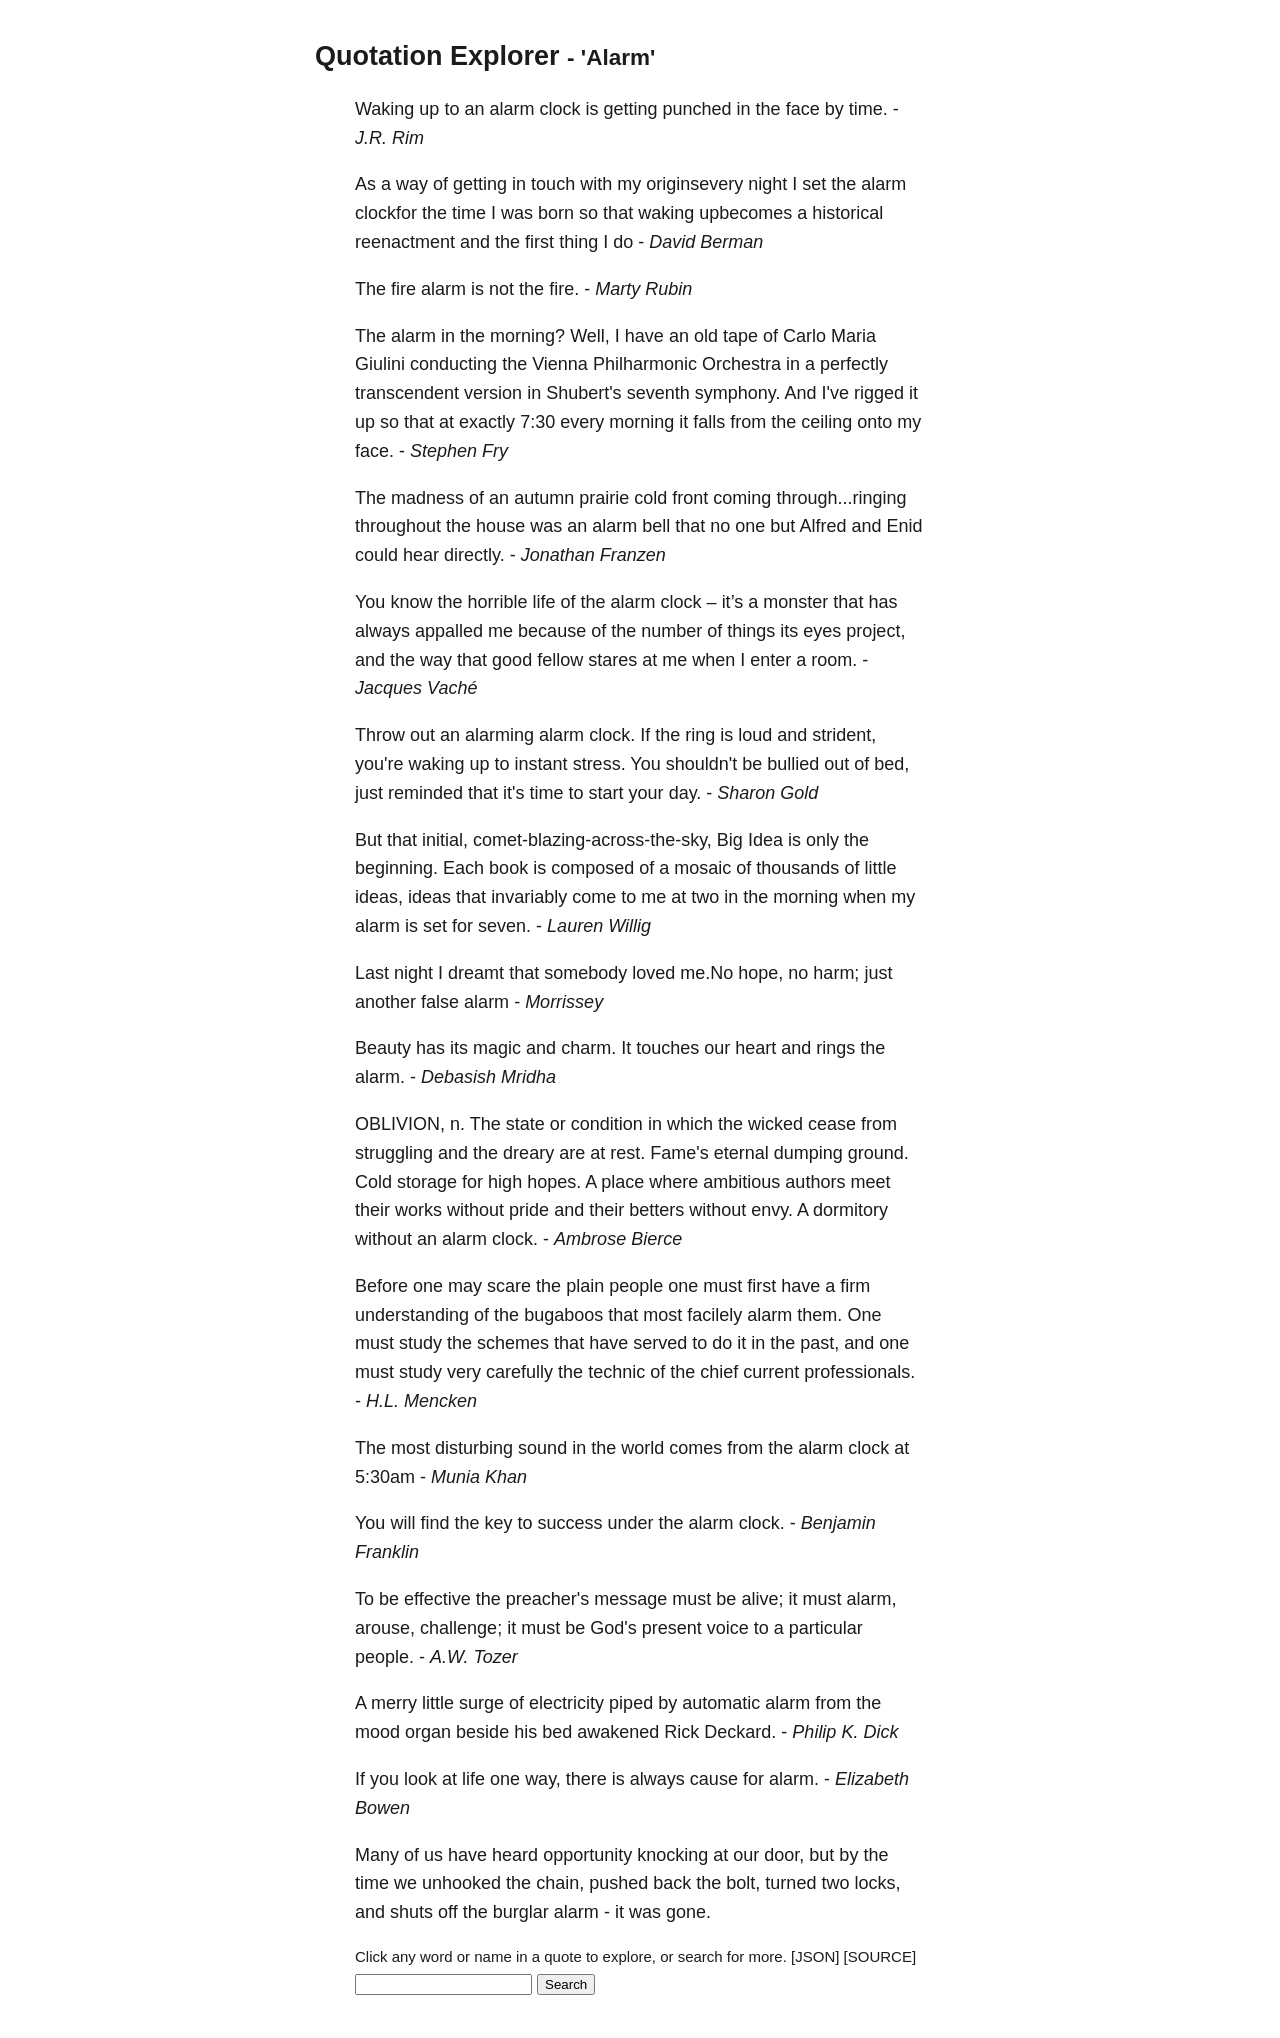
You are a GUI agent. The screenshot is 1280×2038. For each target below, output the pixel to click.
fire (403, 289)
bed (557, 1732)
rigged (879, 393)
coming (742, 498)
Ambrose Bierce (618, 1239)
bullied (793, 764)
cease (832, 1124)
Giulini (380, 364)
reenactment (405, 242)
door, (784, 1855)
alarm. (380, 1077)
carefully (519, 1372)
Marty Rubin (643, 289)
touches (667, 1048)
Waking (384, 109)
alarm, (871, 1599)
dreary (528, 1153)
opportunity (587, 1855)
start (606, 793)
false (440, 1002)
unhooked (461, 1883)
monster (795, 602)
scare (509, 1286)
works (418, 1210)
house (500, 526)
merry (394, 1703)
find (434, 1523)
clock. (612, 735)
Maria (853, 336)
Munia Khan (479, 1477)
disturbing (474, 1448)
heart (755, 1048)
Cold (373, 1182)
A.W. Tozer (474, 1657)
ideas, (379, 897)
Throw (380, 735)
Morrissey (564, 1002)
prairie (604, 498)
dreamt (476, 973)
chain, (560, 1883)
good (512, 660)
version (493, 393)
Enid (904, 526)
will (402, 1523)
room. (834, 660)
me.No (706, 973)
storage (427, 1182)
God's (613, 1628)
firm (855, 1286)
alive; (762, 1599)
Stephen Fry (459, 451)
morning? (527, 336)
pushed (618, 1883)
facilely (714, 1315)
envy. (772, 1210)
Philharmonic (645, 364)
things (751, 631)
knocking (672, 1855)
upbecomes (745, 213)
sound (542, 1448)
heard (515, 1855)
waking (666, 213)
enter (770, 660)
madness (427, 498)
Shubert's (583, 393)
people (636, 1286)
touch (553, 184)
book (508, 868)
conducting (453, 364)
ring (700, 735)
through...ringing (841, 498)
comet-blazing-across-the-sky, (592, 840)
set (814, 184)
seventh (658, 393)
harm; (836, 973)
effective (437, 1599)
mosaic (702, 868)
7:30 (537, 422)
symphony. (738, 393)
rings (835, 1048)
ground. (878, 1153)
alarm (511, 109)
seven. (504, 926)
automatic (721, 1703)
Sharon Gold (767, 793)
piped (631, 1703)
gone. (688, 1912)
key (498, 1523)
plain (585, 1286)
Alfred (822, 526)
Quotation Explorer (437, 56)
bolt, (743, 1883)
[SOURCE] (880, 1956)
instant (541, 764)
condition (607, 1124)
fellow (560, 660)
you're (379, 764)
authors (815, 1182)
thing (578, 242)
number (671, 631)
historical (847, 213)
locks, (877, 1883)
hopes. (554, 1182)
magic (497, 1048)
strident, (844, 735)
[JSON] (815, 1956)
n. (457, 1124)
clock (559, 109)
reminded (425, 793)
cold (650, 498)
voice (728, 1628)
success (570, 1523)
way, (543, 1779)
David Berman (706, 242)
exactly (487, 422)
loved (653, 973)
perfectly (854, 364)
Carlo (804, 336)
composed (592, 868)
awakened (618, 1732)
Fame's (679, 1153)
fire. (564, 289)
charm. (588, 1048)
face (803, 109)
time (469, 213)
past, (819, 1343)
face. (374, 451)
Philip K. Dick (845, 1732)
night (767, 184)
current (771, 1372)
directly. (474, 555)
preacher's (547, 1599)
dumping (808, 1153)
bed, (891, 764)
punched (697, 109)
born (556, 213)
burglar (521, 1912)
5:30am (385, 1477)
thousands (797, 868)
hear (421, 555)
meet (870, 1182)
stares (612, 660)
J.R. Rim (389, 138)
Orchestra (741, 364)
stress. (599, 764)
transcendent (407, 393)
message (630, 1599)
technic (616, 1372)
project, (875, 631)
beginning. (396, 868)
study (420, 1343)
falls (709, 422)
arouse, (385, 1628)
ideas (429, 897)
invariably (529, 897)
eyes (822, 631)
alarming (499, 735)
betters (656, 1210)
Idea (765, 840)
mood (377, 1732)
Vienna (560, 364)
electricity (566, 1703)
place (622, 1182)
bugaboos (563, 1315)
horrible (497, 602)
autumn (544, 498)
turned (790, 1883)
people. (384, 1657)
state (525, 1124)
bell (656, 526)
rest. (627, 1153)
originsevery (694, 184)
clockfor (386, 213)
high (505, 1182)
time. (868, 109)
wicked (775, 1124)
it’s (733, 602)
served (660, 1343)
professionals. (859, 1372)
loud (755, 735)
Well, (590, 336)
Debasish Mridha (488, 1077)
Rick (681, 1732)
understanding (412, 1315)
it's (513, 793)
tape (740, 336)
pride (529, 1210)
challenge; (461, 1628)
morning (641, 422)
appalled (449, 631)
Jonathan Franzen (593, 555)
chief (719, 1372)
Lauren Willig (599, 926)
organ (428, 1732)
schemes (513, 1343)
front (690, 498)
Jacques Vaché (416, 688)
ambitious (741, 1182)
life (543, 602)
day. (685, 793)
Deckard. (740, 1732)
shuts (411, 1912)
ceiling (826, 422)
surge (481, 1703)
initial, (445, 840)
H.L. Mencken (421, 1401)
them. (819, 1315)
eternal (741, 1153)
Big (730, 840)
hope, (760, 973)
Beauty (383, 1048)
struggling (394, 1153)
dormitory (850, 1210)
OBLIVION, (400, 1124)
